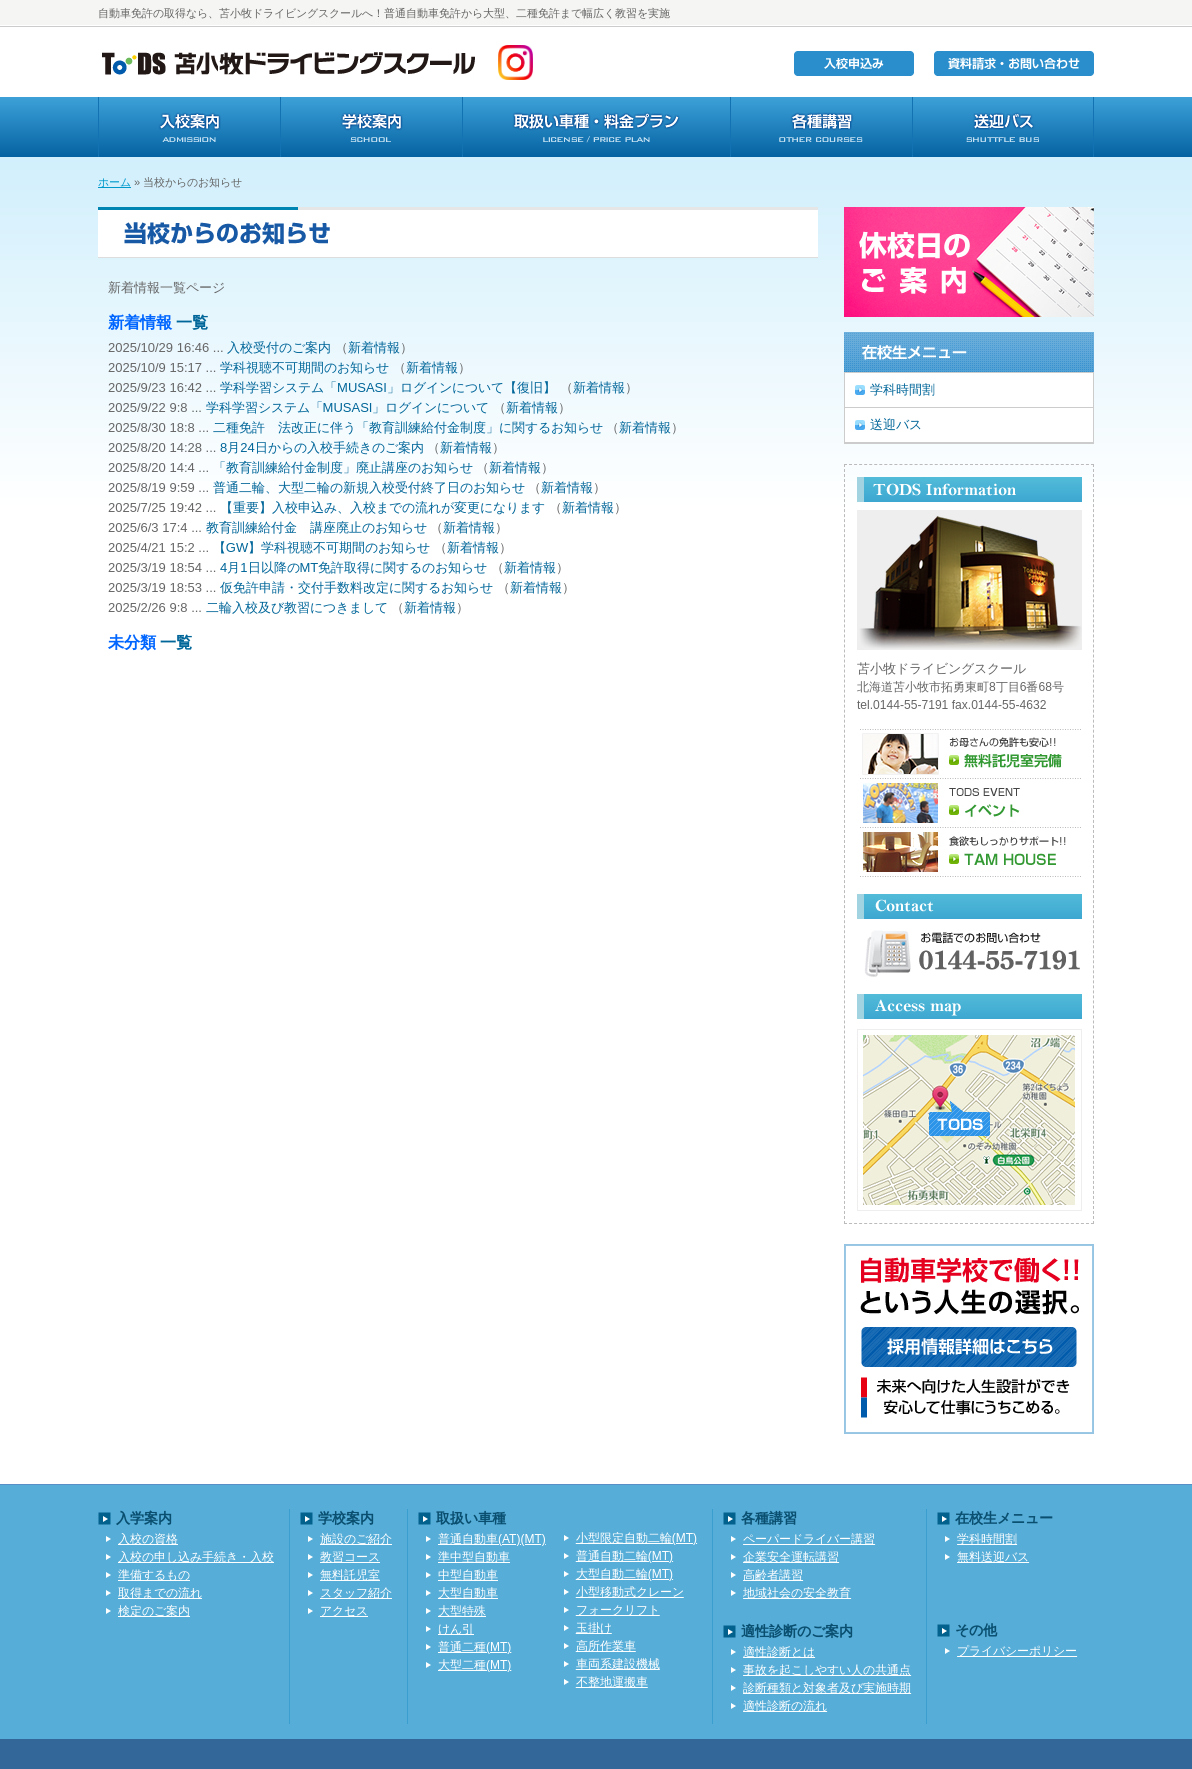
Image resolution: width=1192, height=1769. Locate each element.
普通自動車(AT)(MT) (492, 1539)
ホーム (114, 182)
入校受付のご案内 (279, 347)
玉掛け (594, 1628)
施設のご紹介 (356, 1539)
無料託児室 (350, 1575)
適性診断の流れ (785, 1706)
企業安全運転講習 (791, 1557)
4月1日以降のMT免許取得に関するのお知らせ (353, 567)
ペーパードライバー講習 (809, 1539)
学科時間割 (902, 389)
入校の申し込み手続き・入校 (196, 1557)
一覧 (192, 322)
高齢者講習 (773, 1575)
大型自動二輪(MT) (624, 1574)
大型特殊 (462, 1611)
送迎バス (1003, 127)
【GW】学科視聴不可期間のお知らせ (321, 547)
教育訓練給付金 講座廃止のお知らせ (316, 527)
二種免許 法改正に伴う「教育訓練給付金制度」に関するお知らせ (408, 427)
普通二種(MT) (474, 1647)
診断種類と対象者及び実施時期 (827, 1688)
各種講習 (821, 127)
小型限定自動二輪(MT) (636, 1538)
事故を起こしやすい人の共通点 (827, 1670)
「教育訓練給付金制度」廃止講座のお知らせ (343, 467)
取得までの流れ (160, 1593)
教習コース (350, 1557)
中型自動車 (468, 1575)
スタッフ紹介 (356, 1593)
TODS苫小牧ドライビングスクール (288, 62)
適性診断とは (779, 1652)
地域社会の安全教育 (797, 1593)
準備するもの (154, 1575)
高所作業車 (606, 1646)
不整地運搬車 (612, 1682)
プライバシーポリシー (1017, 1651)
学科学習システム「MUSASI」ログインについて (348, 407)
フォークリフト (618, 1610)
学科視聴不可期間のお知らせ (304, 367)
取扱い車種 (596, 127)
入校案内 (189, 127)
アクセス (344, 1611)
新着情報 (374, 347)
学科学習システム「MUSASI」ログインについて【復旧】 (388, 387)
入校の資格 (148, 1539)
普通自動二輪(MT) (624, 1556)
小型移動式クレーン (630, 1592)
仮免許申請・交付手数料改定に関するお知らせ (356, 587)
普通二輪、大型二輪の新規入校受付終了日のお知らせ (369, 487)
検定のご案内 (154, 1611)
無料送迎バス (993, 1557)
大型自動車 (468, 1593)
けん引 (456, 1629)
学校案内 (371, 127)
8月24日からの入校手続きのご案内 (322, 447)
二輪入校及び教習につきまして (297, 607)
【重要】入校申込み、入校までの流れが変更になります (382, 507)
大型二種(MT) (474, 1665)
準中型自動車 (474, 1557)
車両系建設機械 (618, 1664)
